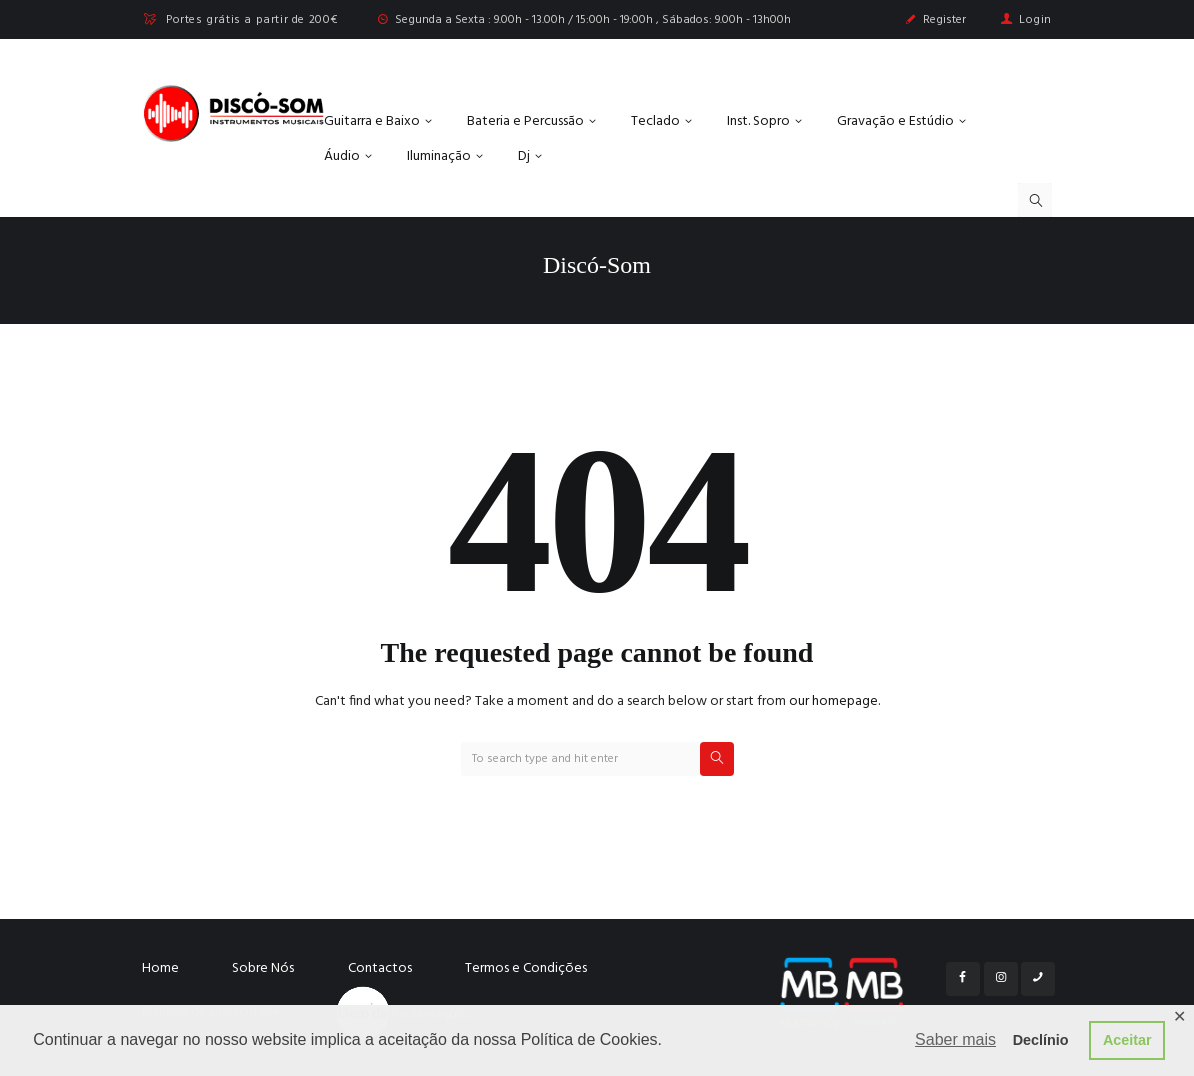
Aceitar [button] (1127, 1040)
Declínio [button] (1041, 1040)
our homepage (833, 701)
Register (944, 20)
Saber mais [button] (955, 1039)
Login (1035, 20)
